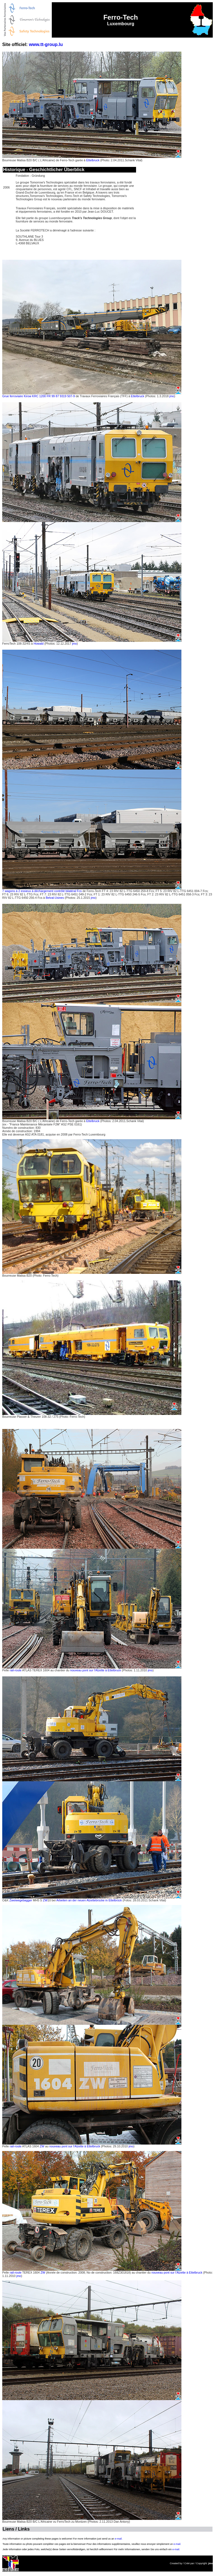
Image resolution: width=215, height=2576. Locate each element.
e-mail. (118, 2538)
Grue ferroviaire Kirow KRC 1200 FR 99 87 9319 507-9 (38, 396)
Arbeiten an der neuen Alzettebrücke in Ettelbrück (89, 1900)
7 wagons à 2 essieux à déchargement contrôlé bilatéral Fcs (42, 891)
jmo (171, 396)
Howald (39, 643)
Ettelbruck (92, 160)
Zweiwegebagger (20, 1900)
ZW (45, 1900)
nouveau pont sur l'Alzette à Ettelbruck (95, 1670)
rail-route (16, 1670)
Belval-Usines (55, 897)
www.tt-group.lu (46, 44)
